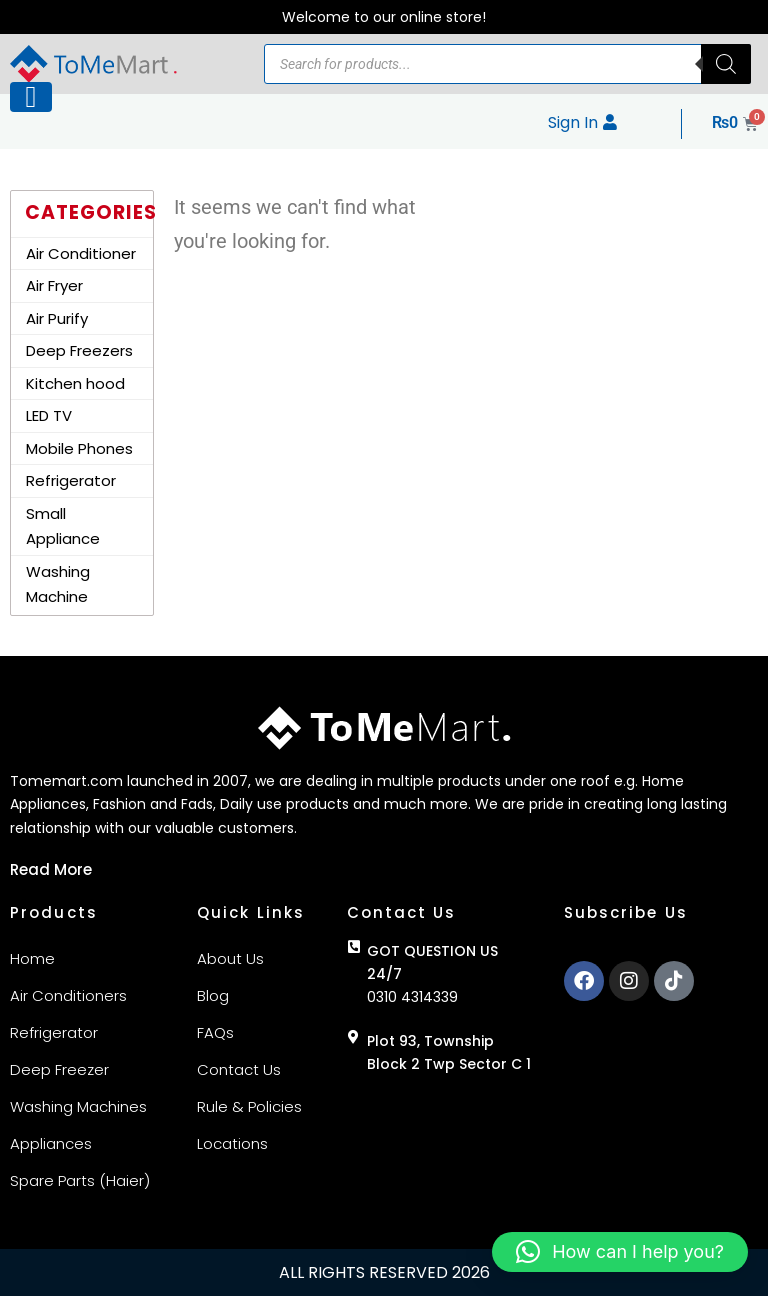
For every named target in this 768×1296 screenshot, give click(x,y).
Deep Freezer (59, 1069)
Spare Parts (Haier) (80, 1180)
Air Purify (57, 318)
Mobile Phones (79, 448)
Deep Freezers (79, 350)
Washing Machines (78, 1106)
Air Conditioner (81, 253)
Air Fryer (54, 285)
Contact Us (239, 1069)
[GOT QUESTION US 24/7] (354, 947)
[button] (620, 1252)
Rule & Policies (249, 1106)
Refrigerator (71, 480)
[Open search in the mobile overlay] (507, 64)
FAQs (215, 1032)
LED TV (49, 415)
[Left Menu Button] (31, 97)
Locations (232, 1143)
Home (32, 958)
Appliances (51, 1143)
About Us (230, 958)
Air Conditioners (68, 995)
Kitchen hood (75, 383)
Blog (213, 995)
